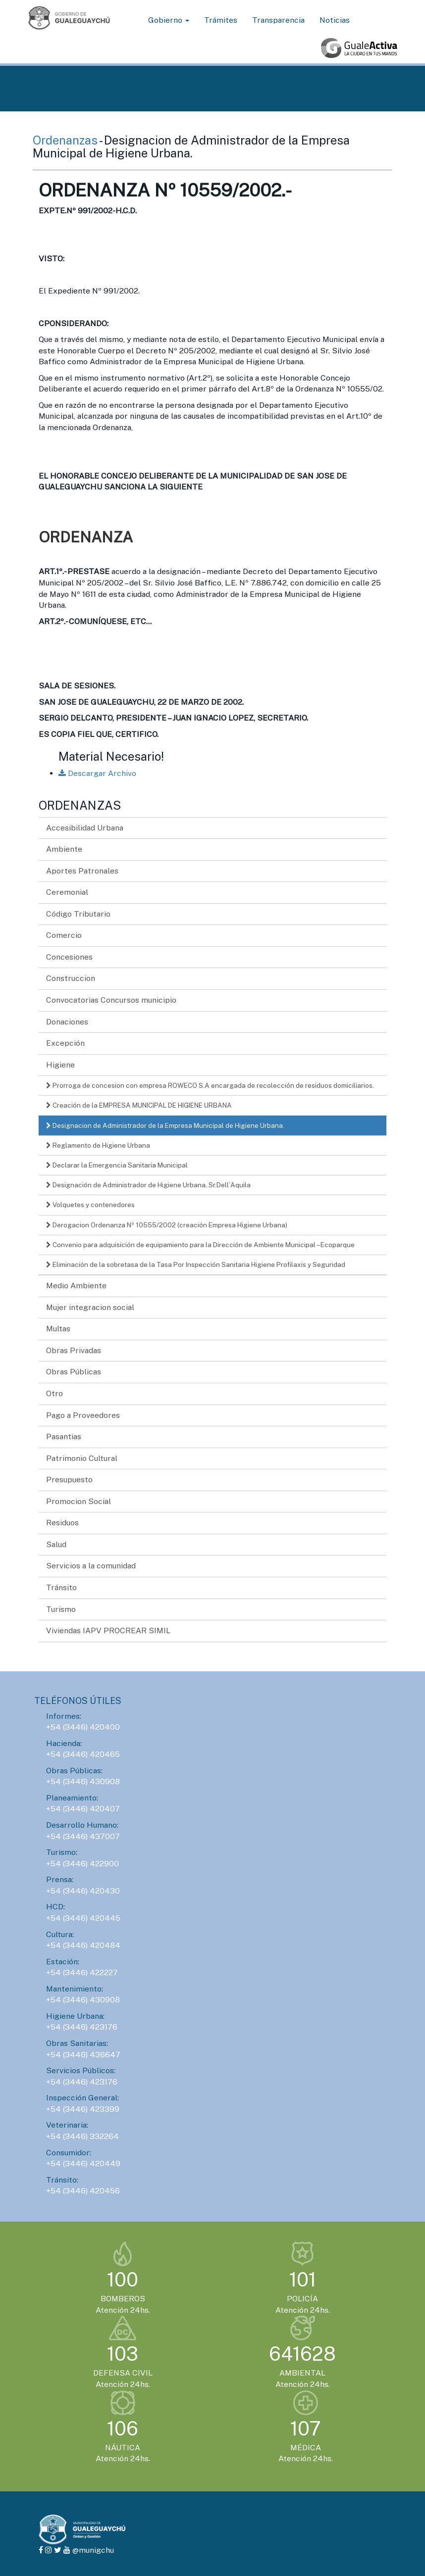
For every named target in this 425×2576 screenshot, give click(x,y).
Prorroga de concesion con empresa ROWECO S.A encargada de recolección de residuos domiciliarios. (210, 1085)
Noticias (334, 20)
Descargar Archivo (97, 773)
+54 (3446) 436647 (83, 2054)
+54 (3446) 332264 (82, 2136)
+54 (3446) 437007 (83, 1836)
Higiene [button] (60, 1064)
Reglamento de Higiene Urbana (98, 1145)
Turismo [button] (61, 1609)
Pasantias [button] (63, 1436)
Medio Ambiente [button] (76, 1285)
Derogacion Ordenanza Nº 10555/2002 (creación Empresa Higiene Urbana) (166, 1225)
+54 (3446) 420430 (83, 1891)
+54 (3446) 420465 (83, 1754)
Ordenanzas (66, 140)
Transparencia (278, 20)
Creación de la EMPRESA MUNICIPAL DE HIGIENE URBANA (139, 1105)
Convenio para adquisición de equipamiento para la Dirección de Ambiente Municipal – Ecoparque (200, 1245)
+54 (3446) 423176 (81, 2027)
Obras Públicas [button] (73, 1371)
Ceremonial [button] (67, 892)
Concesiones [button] (69, 957)
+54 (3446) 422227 (82, 1972)
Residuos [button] (62, 1522)
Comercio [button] (64, 935)
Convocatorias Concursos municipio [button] (111, 1000)
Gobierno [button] (168, 20)
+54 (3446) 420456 (83, 2190)
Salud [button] (56, 1544)
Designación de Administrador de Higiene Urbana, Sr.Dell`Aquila (148, 1185)
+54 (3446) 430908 (83, 1781)
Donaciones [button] (67, 1021)
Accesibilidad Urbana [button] (84, 827)
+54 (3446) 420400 (83, 1727)
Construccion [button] (70, 978)
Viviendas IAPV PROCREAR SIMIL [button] (108, 1630)
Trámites (220, 20)
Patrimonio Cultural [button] (81, 1458)
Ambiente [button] (64, 849)
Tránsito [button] (61, 1587)
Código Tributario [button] (78, 914)
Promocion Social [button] (78, 1501)
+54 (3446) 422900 (82, 1863)
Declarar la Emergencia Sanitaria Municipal (117, 1165)
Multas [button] (58, 1328)
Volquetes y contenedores (90, 1205)
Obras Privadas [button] (73, 1350)
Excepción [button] (65, 1043)
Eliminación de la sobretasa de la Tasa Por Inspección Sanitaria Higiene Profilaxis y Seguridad (195, 1264)
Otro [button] (54, 1393)
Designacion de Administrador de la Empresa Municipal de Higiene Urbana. (165, 1125)
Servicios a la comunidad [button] (91, 1565)
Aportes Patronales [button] (82, 870)
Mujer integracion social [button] (90, 1307)
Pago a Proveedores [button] (83, 1415)
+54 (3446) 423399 (82, 2109)
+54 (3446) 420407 (83, 1808)
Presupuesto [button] (69, 1479)
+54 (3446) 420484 (83, 1945)
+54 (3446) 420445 (83, 1918)
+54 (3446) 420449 (83, 2163)
